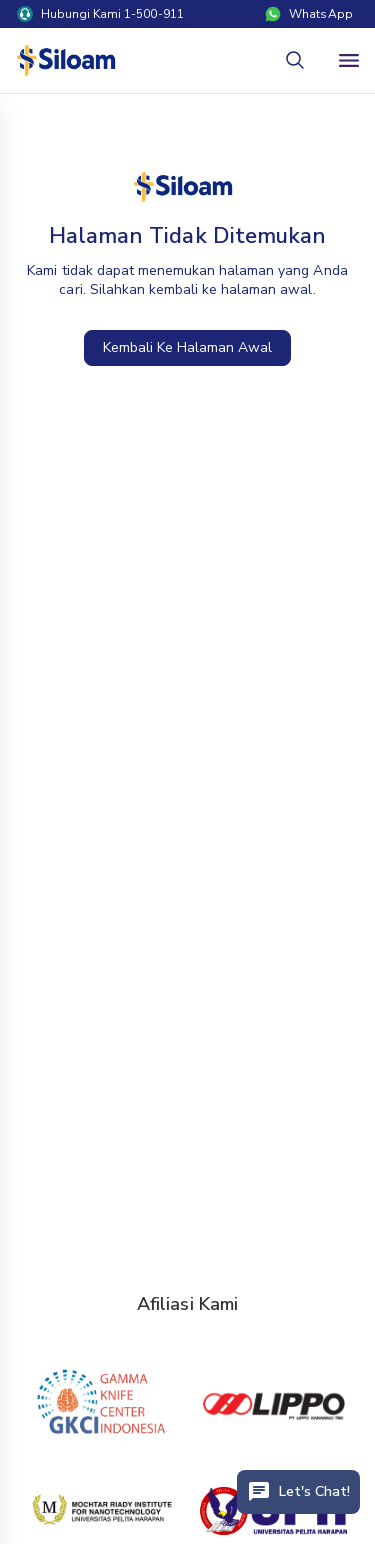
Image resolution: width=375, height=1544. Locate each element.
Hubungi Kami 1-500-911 (100, 14)
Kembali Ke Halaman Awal (188, 347)
